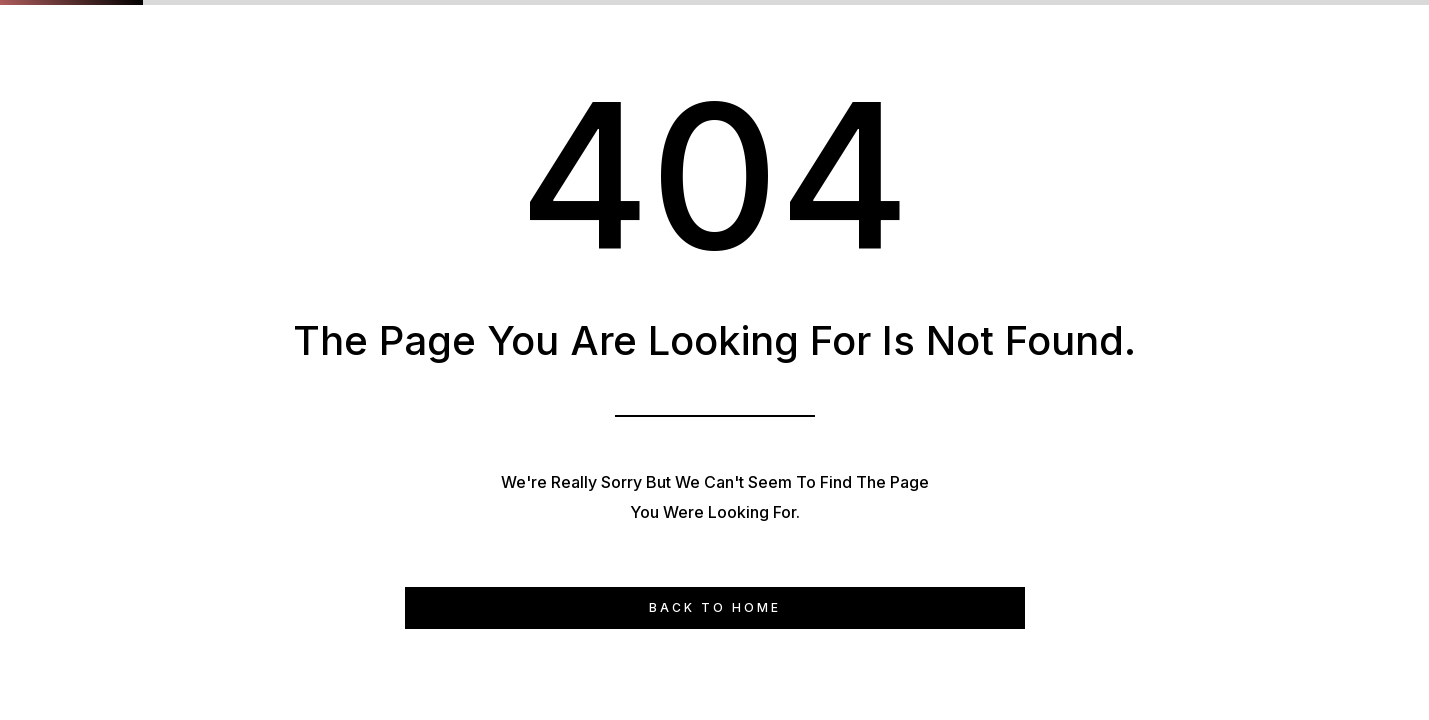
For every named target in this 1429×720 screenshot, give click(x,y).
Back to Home (715, 607)
